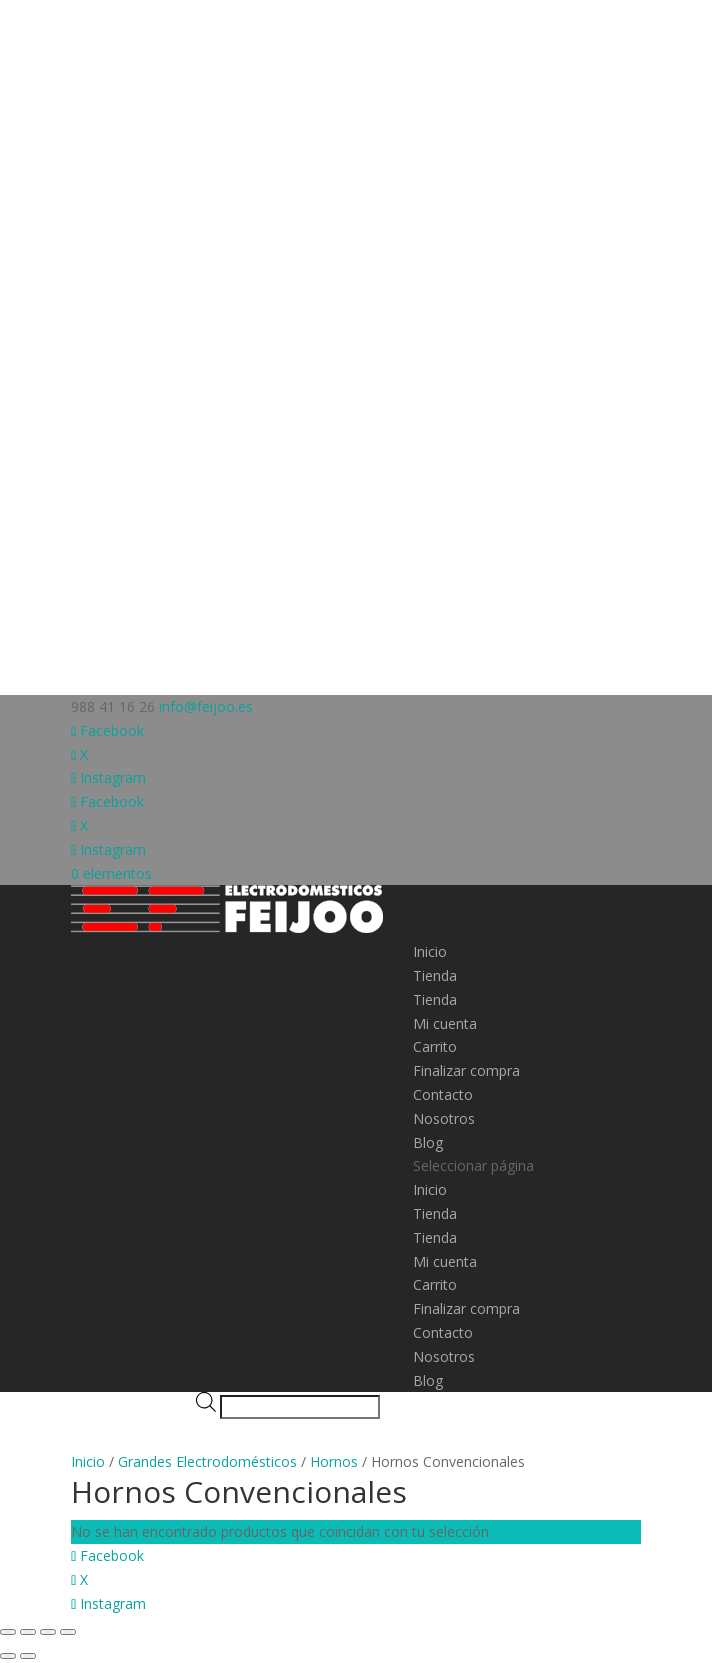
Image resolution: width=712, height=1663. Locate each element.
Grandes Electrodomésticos (207, 1461)
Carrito (435, 1046)
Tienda (435, 975)
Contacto (443, 1094)
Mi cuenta (445, 1023)
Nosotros (444, 1118)
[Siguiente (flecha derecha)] (28, 1656)
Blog (428, 1142)
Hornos (334, 1461)
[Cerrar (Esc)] (68, 1632)
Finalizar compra (466, 1070)
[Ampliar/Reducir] (8, 1632)
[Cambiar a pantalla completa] (28, 1632)
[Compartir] (48, 1632)
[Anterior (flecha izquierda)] (8, 1656)
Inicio (430, 951)
